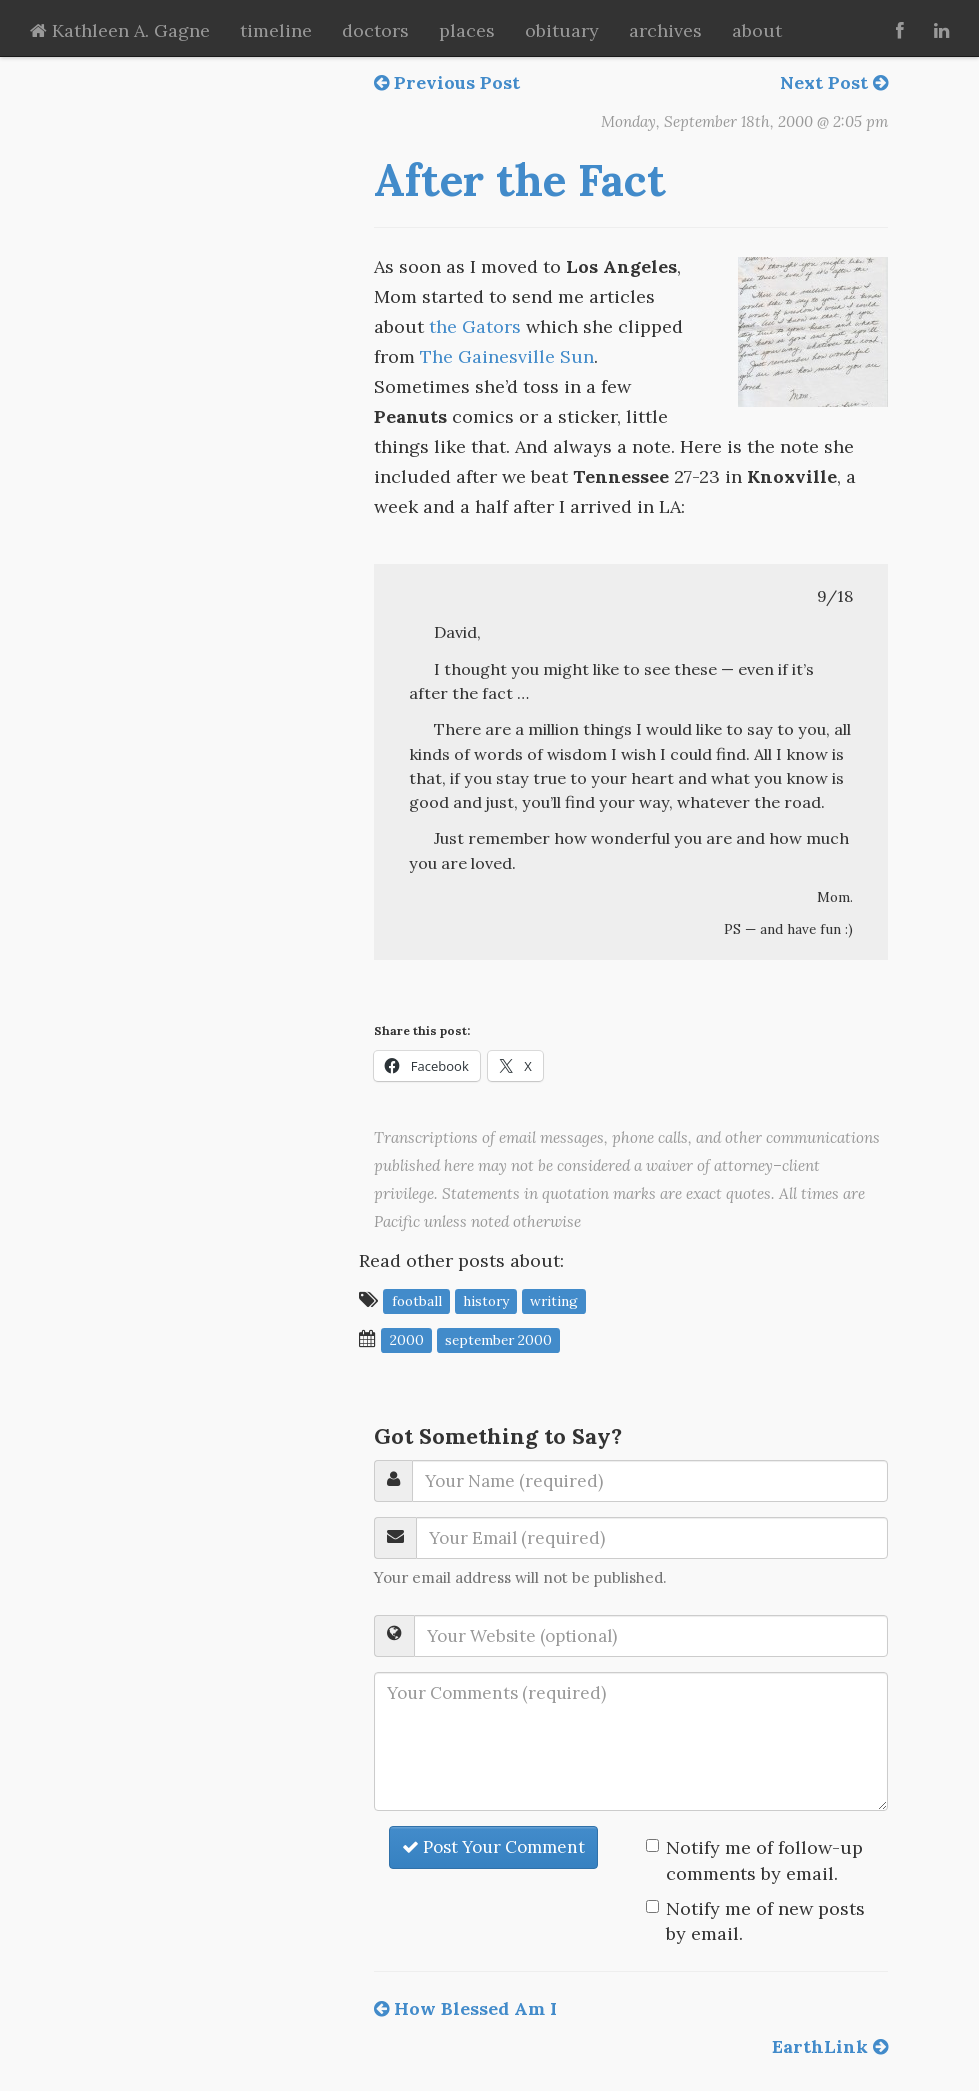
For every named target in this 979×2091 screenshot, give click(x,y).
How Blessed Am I (465, 2008)
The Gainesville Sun (507, 356)
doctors (375, 30)
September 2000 (498, 1340)
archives (665, 30)
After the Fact (520, 180)
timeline (276, 30)
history (486, 1301)
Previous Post (447, 82)
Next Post (834, 82)
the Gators (475, 326)
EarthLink (830, 2046)
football (417, 1301)
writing (554, 1301)
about (757, 30)
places (467, 30)
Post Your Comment (493, 1847)
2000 (407, 1340)
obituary (562, 30)
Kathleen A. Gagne (120, 30)
